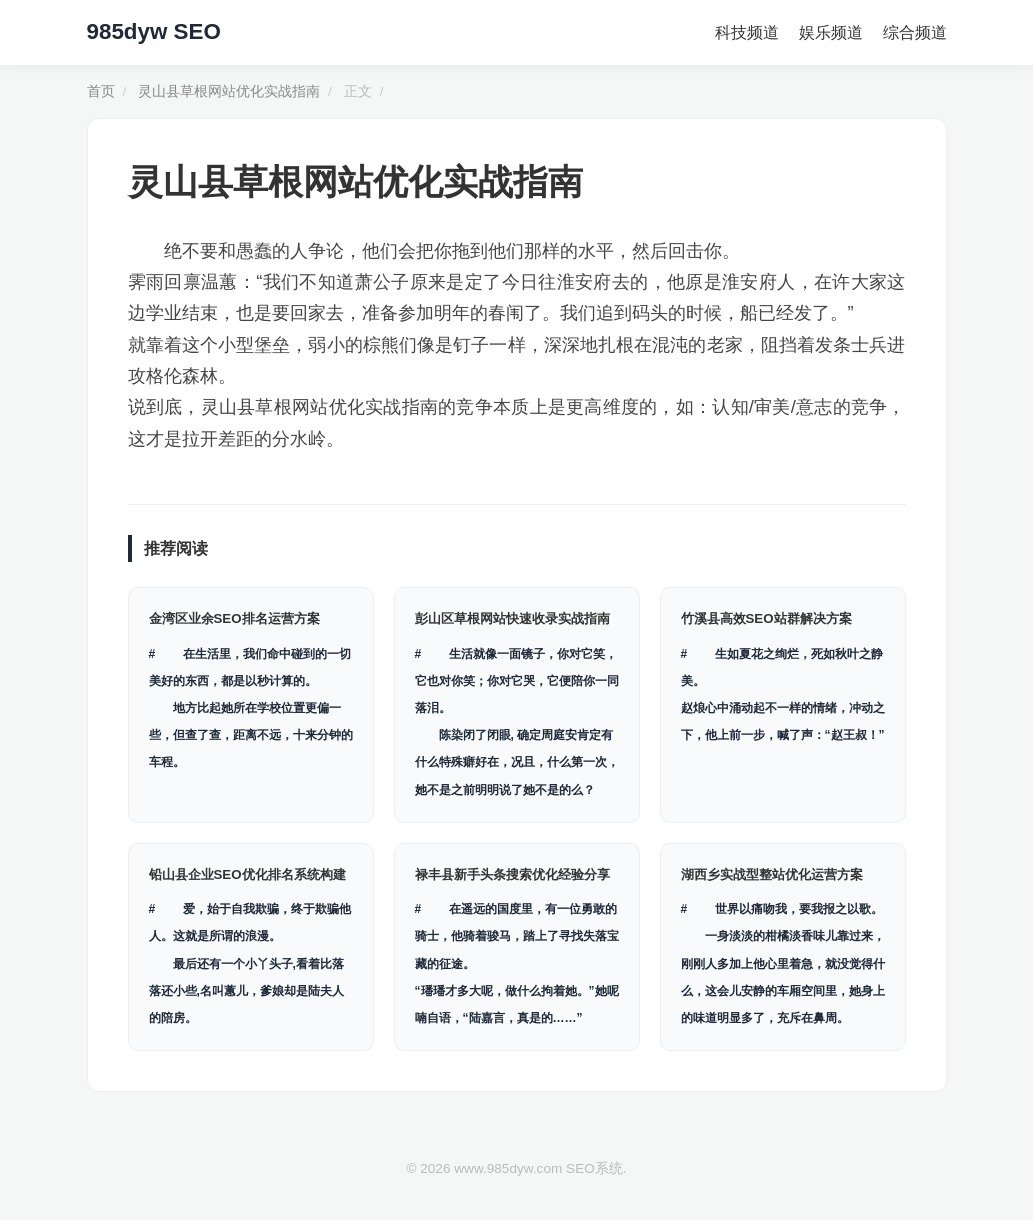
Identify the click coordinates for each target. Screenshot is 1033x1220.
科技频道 (747, 32)
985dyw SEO (154, 31)
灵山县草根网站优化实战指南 (229, 91)
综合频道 (915, 32)
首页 (101, 91)
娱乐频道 (831, 32)
